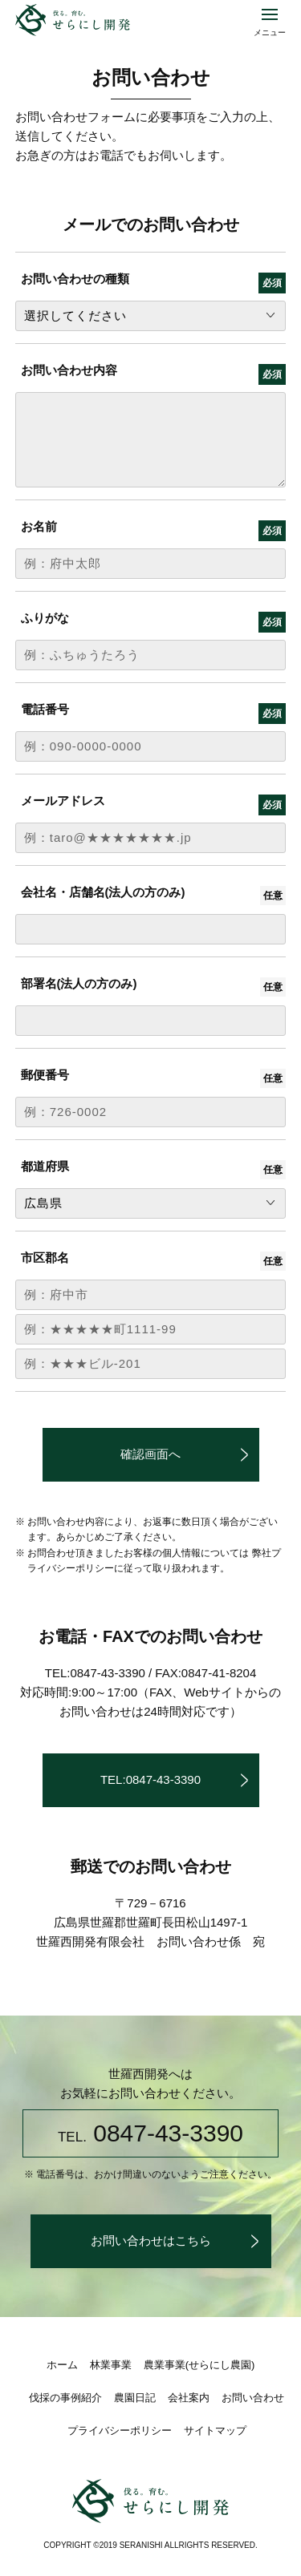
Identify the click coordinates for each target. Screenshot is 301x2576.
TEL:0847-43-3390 (150, 1779)
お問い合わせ (253, 2398)
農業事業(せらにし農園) (199, 2365)
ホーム (62, 2365)
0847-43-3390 (150, 2133)
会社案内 (188, 2398)
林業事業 (111, 2365)
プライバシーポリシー (119, 2430)
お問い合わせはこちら (151, 2240)
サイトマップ (215, 2430)
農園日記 (135, 2398)
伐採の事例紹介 (65, 2398)
